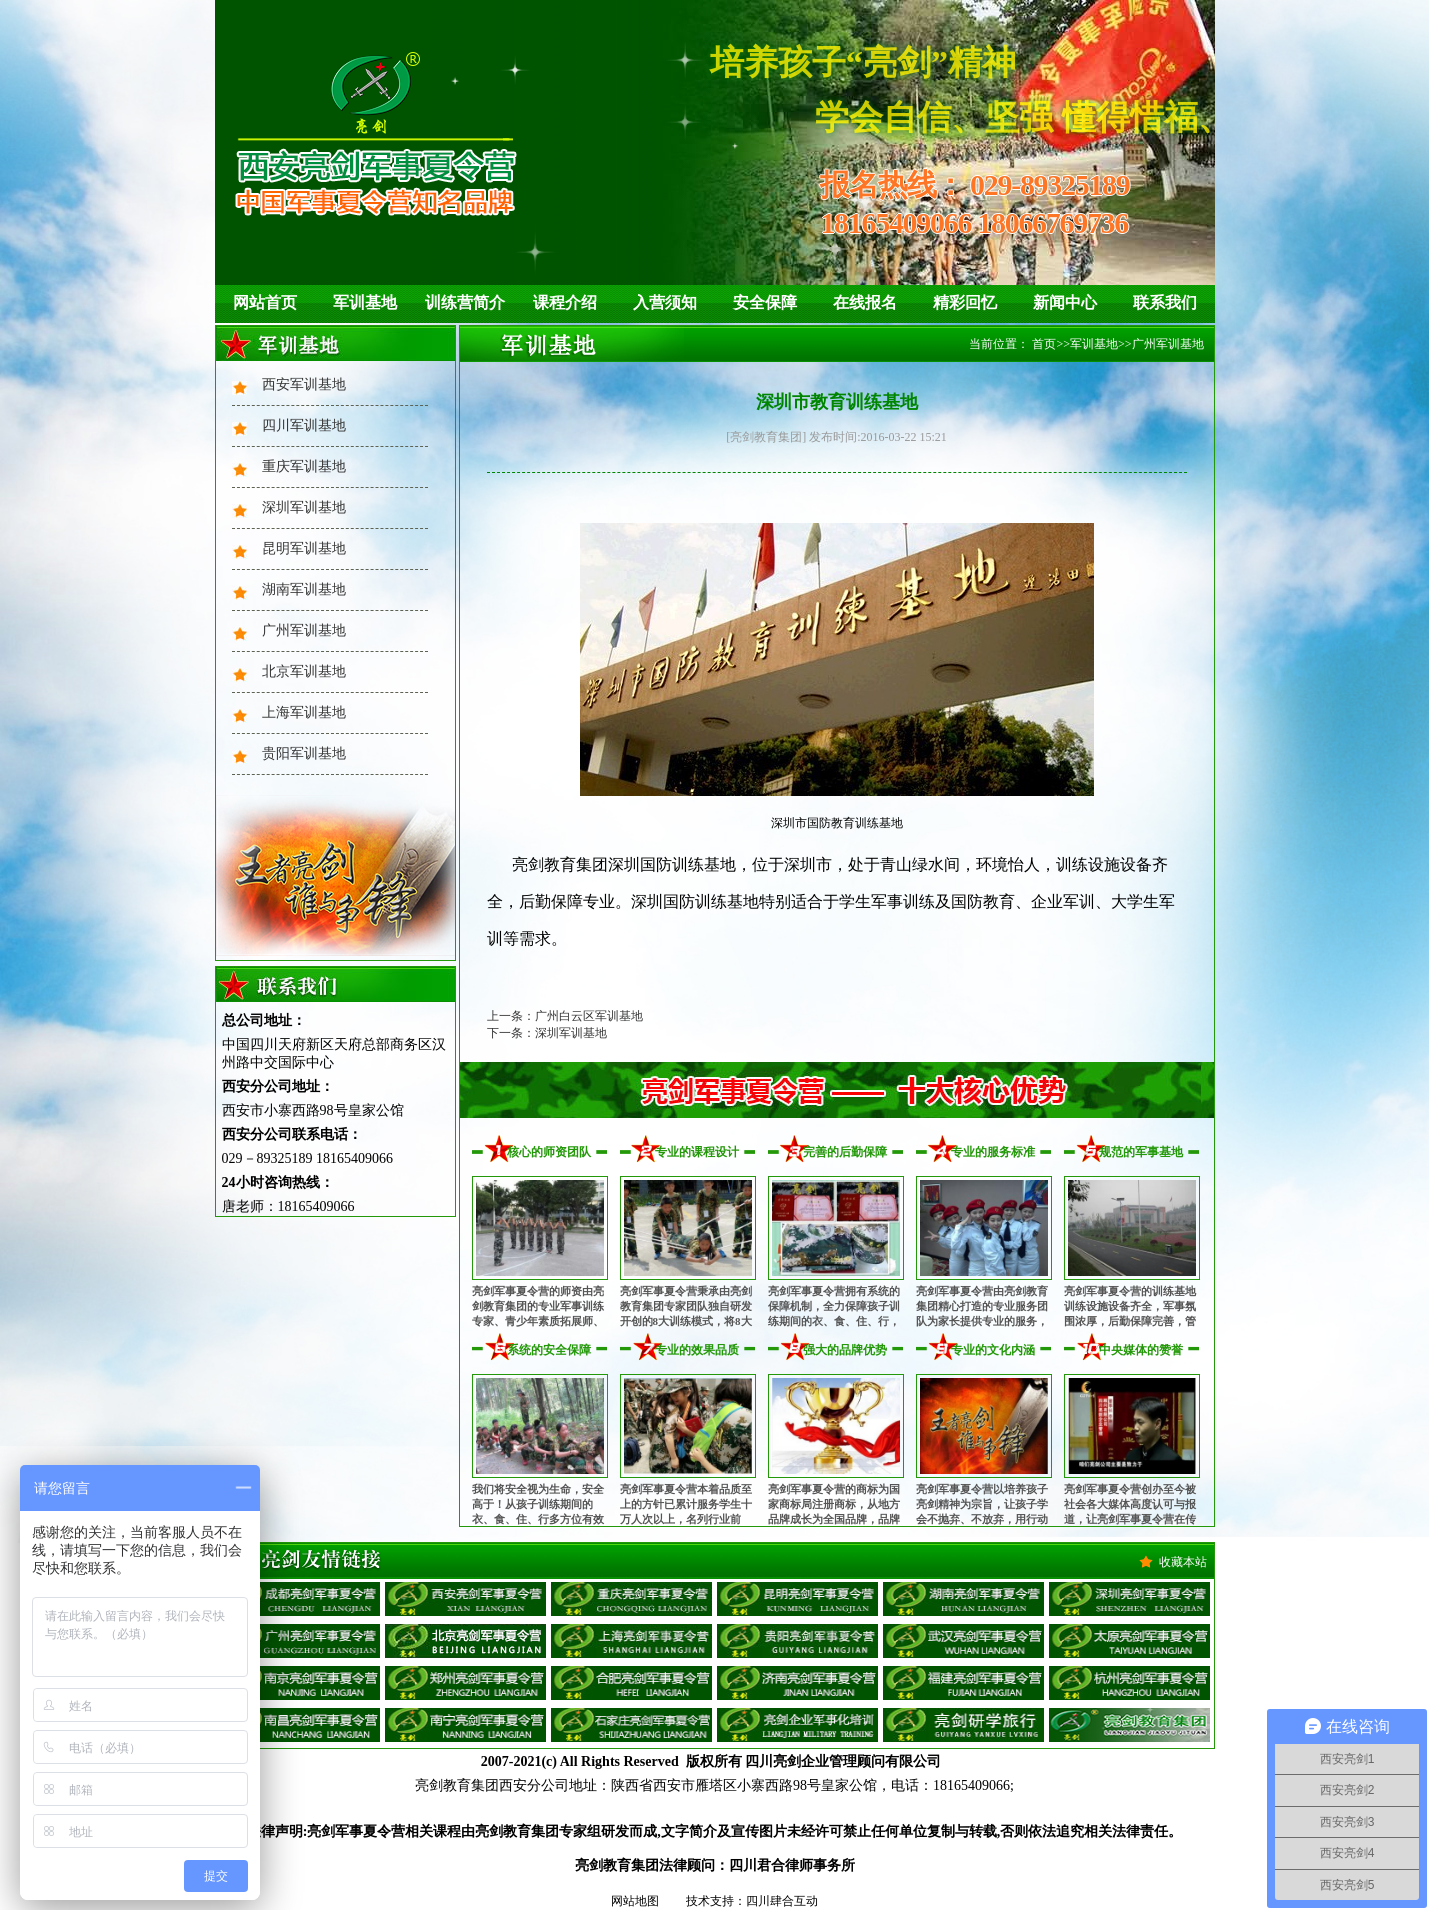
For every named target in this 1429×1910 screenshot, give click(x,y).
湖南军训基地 (304, 589)
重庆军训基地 (304, 466)
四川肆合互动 (782, 1901)
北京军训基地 (304, 671)
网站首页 (265, 302)
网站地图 (635, 1901)
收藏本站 (1183, 1562)
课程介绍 (565, 302)
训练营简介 (465, 302)
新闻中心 (1065, 302)
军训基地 (365, 302)
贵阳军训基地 (304, 753)
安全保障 (765, 302)
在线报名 (865, 302)
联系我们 (1165, 302)
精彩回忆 (965, 302)
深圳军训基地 (304, 507)
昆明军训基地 (304, 548)
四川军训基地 (304, 425)
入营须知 (665, 302)
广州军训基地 (304, 630)
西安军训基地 (304, 384)
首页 (1044, 344)
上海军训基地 (304, 712)
